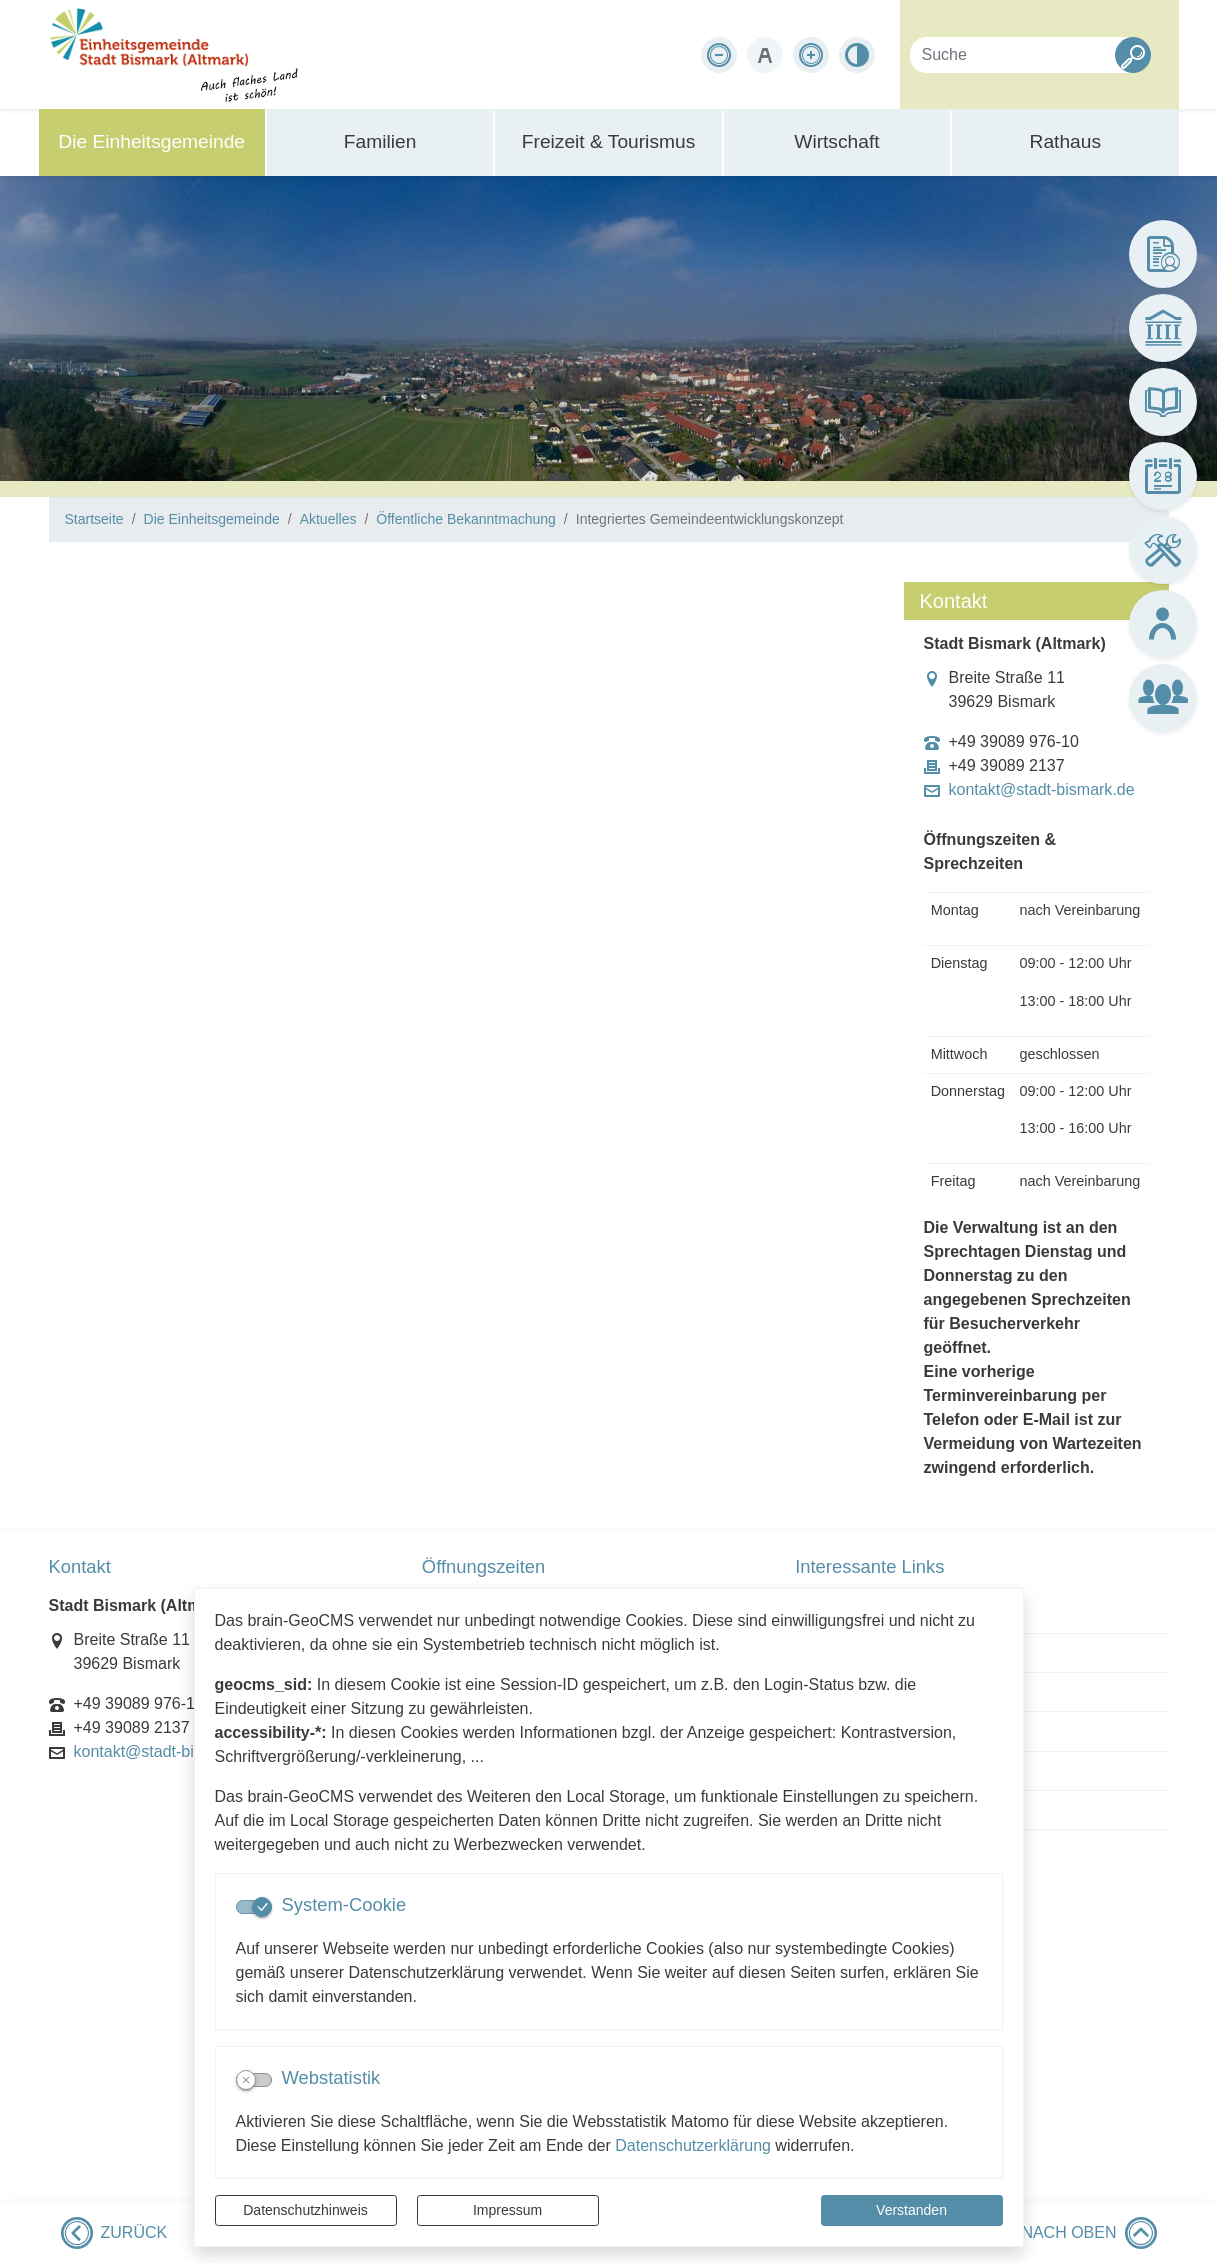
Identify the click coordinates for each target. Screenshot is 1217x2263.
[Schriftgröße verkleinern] (719, 55)
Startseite (94, 519)
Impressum (507, 2210)
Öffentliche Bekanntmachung (466, 519)
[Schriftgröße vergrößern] (811, 55)
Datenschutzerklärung (693, 2145)
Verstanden (911, 2210)
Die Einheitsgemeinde (212, 519)
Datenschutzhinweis (305, 2210)
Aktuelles (328, 519)
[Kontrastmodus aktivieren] (857, 55)
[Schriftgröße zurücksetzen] (765, 55)
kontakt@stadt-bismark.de (1042, 790)
